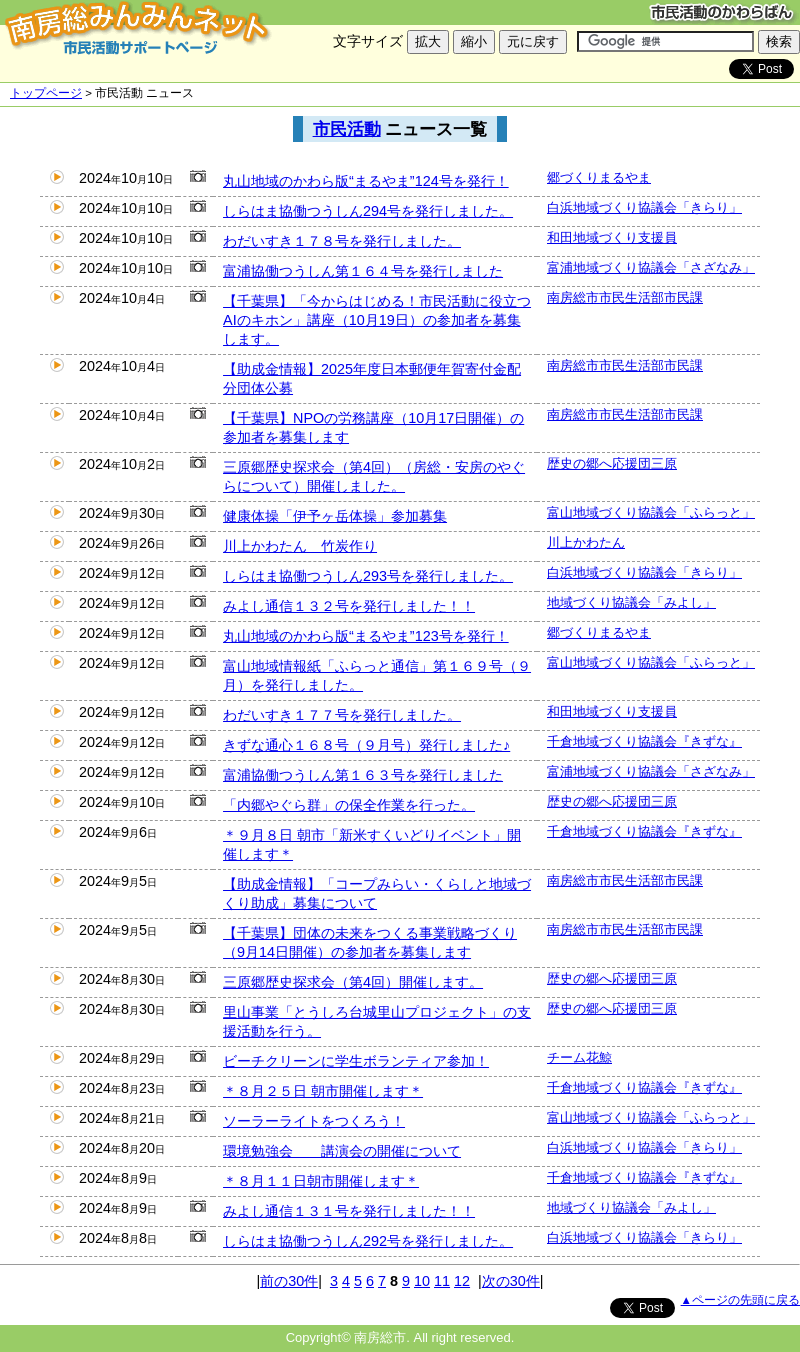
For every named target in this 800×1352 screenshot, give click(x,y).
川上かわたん (586, 542)
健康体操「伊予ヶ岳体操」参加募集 (335, 516)
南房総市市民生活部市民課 (625, 297)
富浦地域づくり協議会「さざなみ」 (651, 267)
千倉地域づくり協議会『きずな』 (644, 741)
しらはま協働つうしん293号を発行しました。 (368, 576)
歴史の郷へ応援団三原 (612, 463)
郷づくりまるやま (599, 177)
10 (422, 1281)
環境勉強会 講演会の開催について (342, 1151)
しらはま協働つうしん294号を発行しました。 (368, 211)
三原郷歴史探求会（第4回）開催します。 (353, 982)
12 (462, 1281)
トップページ (46, 93)
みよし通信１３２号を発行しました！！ (349, 606)
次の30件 (511, 1281)
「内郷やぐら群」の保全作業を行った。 (349, 805)
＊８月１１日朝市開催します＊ (321, 1181)
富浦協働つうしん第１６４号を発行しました (363, 271)
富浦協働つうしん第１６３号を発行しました (363, 775)
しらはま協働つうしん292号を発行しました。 (368, 1241)
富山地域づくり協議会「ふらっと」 (651, 512)
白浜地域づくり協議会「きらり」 (644, 207)
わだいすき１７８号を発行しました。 (342, 241)
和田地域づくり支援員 (612, 237)
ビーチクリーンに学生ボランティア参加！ (356, 1061)
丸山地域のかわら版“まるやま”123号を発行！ (366, 636)
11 (442, 1281)
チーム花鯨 (579, 1057)
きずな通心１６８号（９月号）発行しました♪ (366, 745)
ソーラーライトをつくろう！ (314, 1121)
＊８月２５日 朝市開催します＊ (323, 1091)
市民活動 (347, 129)
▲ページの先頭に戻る (740, 1300)
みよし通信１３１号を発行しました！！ (349, 1211)
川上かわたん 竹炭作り (300, 546)
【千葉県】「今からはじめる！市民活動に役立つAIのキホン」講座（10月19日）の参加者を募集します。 (377, 320)
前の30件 (289, 1281)
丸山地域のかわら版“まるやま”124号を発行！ (366, 181)
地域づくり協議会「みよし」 (631, 602)
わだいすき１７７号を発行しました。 (342, 715)
